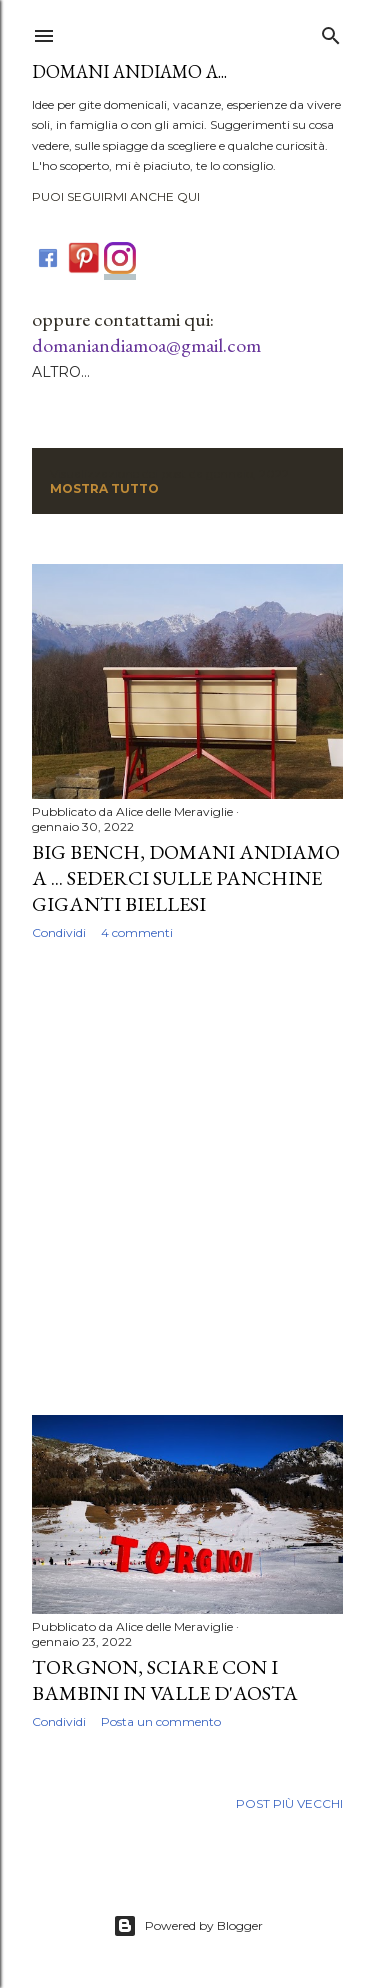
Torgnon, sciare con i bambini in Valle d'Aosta (165, 1680)
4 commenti (137, 932)
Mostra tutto (104, 488)
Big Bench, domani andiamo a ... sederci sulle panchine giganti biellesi (186, 878)
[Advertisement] (187, 1177)
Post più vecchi (289, 1803)
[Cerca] (331, 31)
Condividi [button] (59, 932)
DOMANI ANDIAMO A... (129, 71)
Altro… (61, 372)
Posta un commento (161, 1721)
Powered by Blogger (188, 1926)
